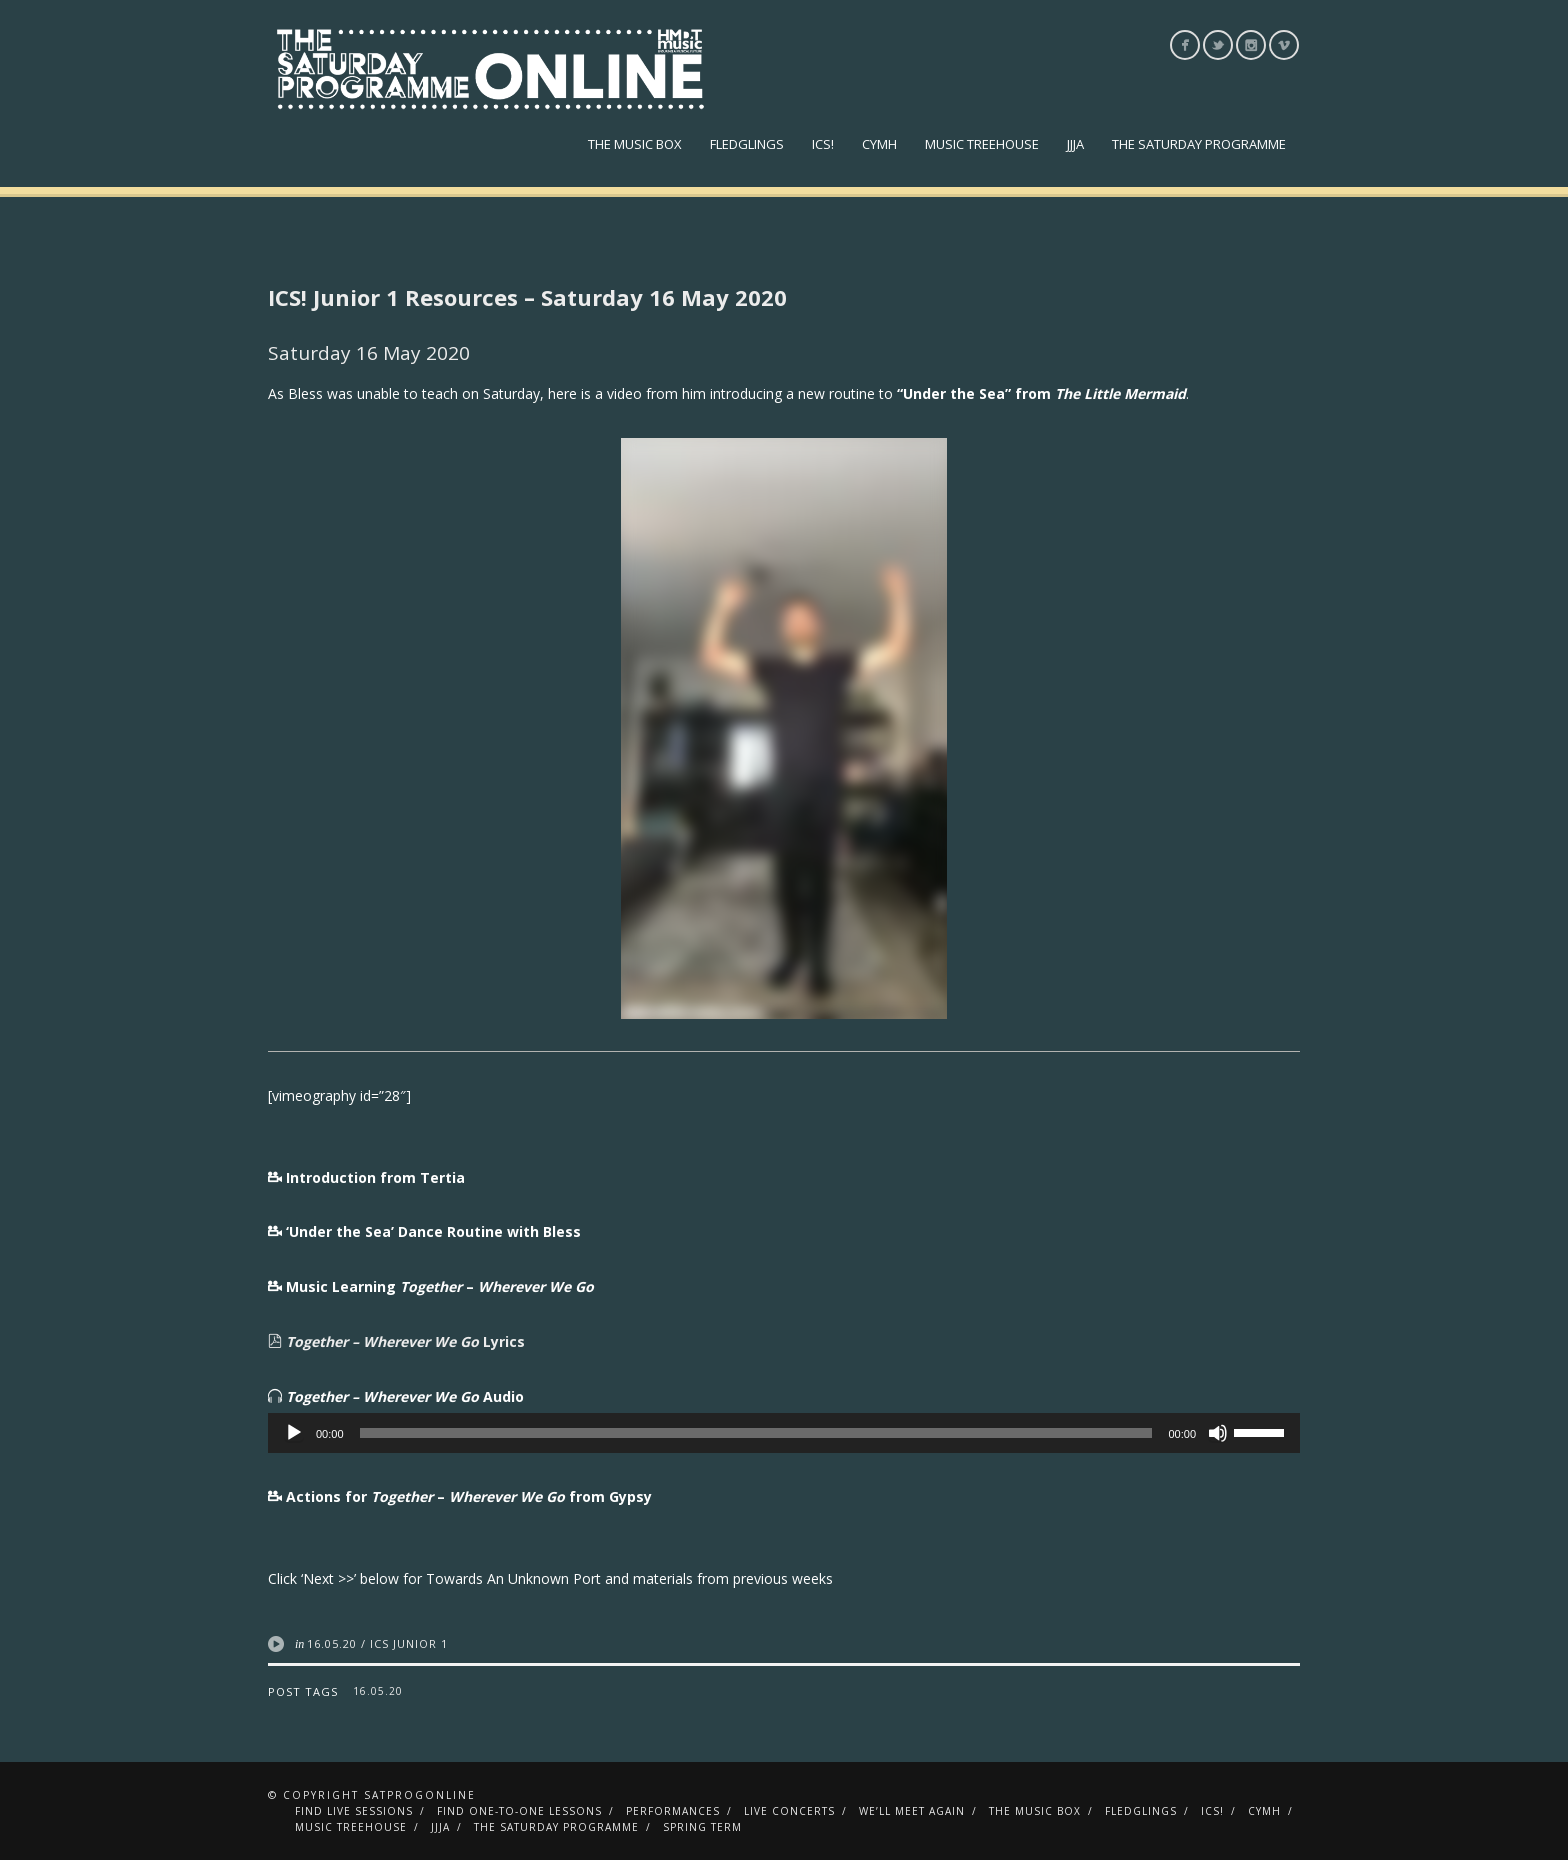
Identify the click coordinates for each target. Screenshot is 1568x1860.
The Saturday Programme (1199, 144)
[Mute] (1218, 1433)
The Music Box (635, 144)
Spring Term (702, 1827)
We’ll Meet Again (912, 1811)
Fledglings (747, 144)
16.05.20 (332, 1643)
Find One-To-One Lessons (519, 1811)
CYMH (879, 144)
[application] (784, 1433)
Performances (673, 1811)
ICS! (823, 144)
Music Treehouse (982, 144)
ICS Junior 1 (409, 1643)
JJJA (1075, 144)
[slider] (756, 1433)
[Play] (294, 1433)
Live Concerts (789, 1811)
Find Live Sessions (354, 1811)
